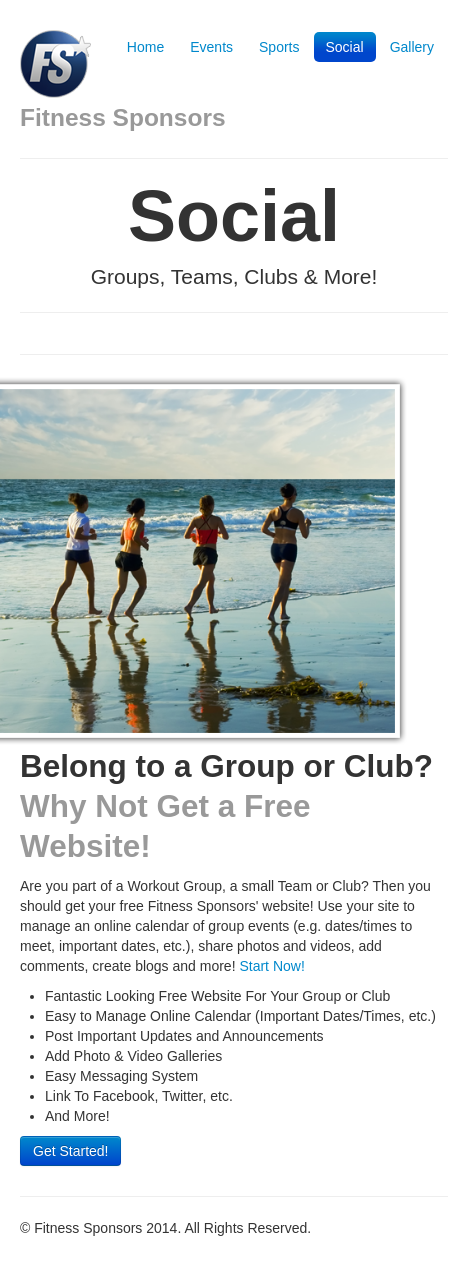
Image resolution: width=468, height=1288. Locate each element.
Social (345, 47)
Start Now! (271, 966)
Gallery (412, 47)
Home (145, 47)
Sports (279, 47)
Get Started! (70, 1151)
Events (211, 47)
